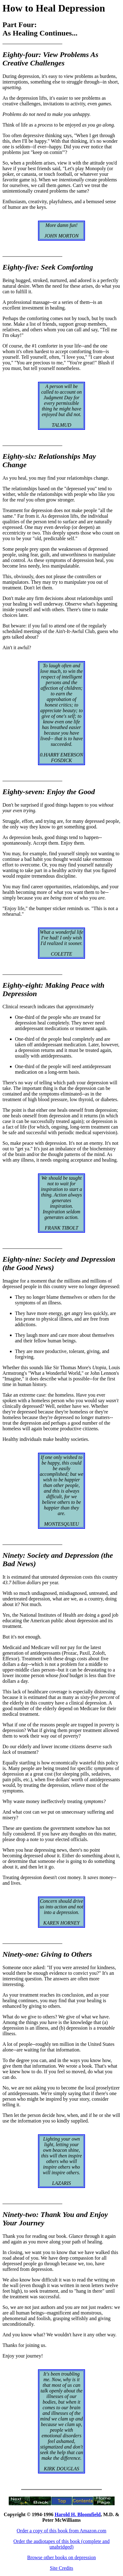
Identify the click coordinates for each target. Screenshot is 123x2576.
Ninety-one (19, 1954)
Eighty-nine (20, 1259)
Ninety (12, 1555)
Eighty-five (19, 267)
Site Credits (61, 2568)
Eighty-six (18, 456)
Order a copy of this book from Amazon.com (61, 2530)
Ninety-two (19, 2214)
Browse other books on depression (61, 2557)
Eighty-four (20, 54)
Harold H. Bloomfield (77, 2514)
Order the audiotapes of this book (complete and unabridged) (61, 2544)
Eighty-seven (22, 792)
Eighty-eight (21, 985)
